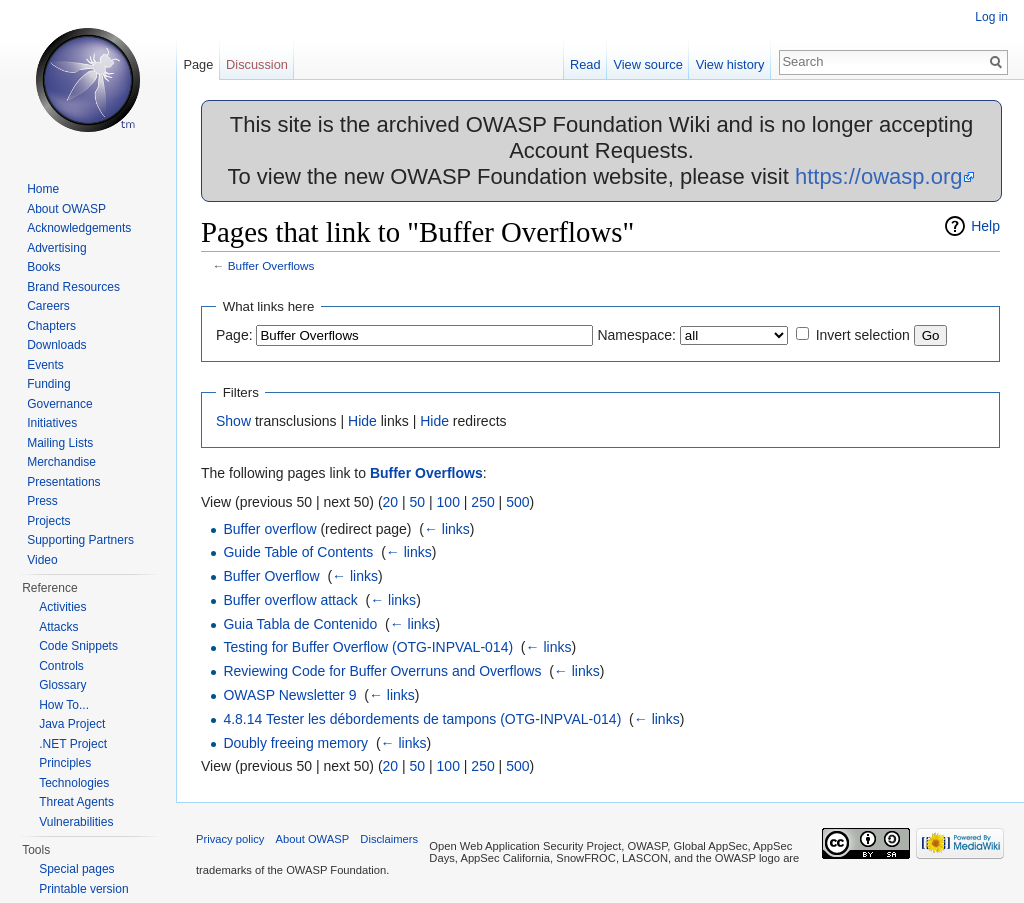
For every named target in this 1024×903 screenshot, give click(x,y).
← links (447, 529)
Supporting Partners (80, 540)
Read (585, 64)
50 (418, 502)
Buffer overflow (269, 529)
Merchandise (61, 462)
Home (43, 189)
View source (647, 64)
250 (482, 502)
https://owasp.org (879, 176)
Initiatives (52, 423)
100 (448, 502)
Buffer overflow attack (290, 600)
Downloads (56, 345)
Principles (65, 763)
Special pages (76, 869)
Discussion (257, 64)
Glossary (62, 685)
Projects (48, 521)
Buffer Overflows (271, 265)
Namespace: (636, 335)
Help (985, 226)
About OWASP (66, 209)
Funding (48, 384)
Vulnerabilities (76, 822)
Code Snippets (78, 646)
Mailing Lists (60, 443)
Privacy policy (230, 839)
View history (730, 64)
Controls (61, 666)
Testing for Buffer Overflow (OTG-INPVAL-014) (368, 647)
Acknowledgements (79, 228)
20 (391, 502)
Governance (59, 404)
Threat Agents (76, 802)
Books (43, 267)
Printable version (83, 889)
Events (45, 365)
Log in (991, 17)
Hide (362, 421)
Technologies (74, 783)
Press (42, 501)
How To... (64, 705)
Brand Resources (73, 287)
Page (198, 64)
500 (517, 502)
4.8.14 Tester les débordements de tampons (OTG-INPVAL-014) (422, 719)
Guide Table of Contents (298, 552)
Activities (62, 607)
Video (42, 560)
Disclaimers (389, 839)
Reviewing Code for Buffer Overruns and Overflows (382, 671)
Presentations (63, 482)
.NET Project (73, 744)
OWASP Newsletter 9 (289, 695)
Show (233, 421)
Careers (48, 306)
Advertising (56, 248)
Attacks (58, 627)
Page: (234, 335)
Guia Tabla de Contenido (300, 624)
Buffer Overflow (271, 576)
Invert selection (863, 335)
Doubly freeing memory (295, 743)
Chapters (51, 326)
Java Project (72, 724)
